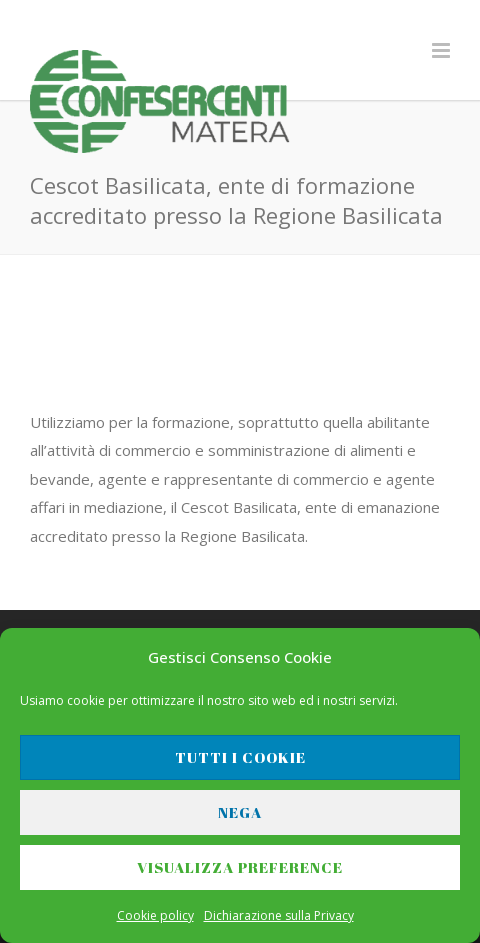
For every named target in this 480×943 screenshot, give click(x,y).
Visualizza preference (240, 867)
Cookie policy (155, 915)
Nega (240, 812)
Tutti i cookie (240, 757)
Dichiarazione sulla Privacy (279, 915)
